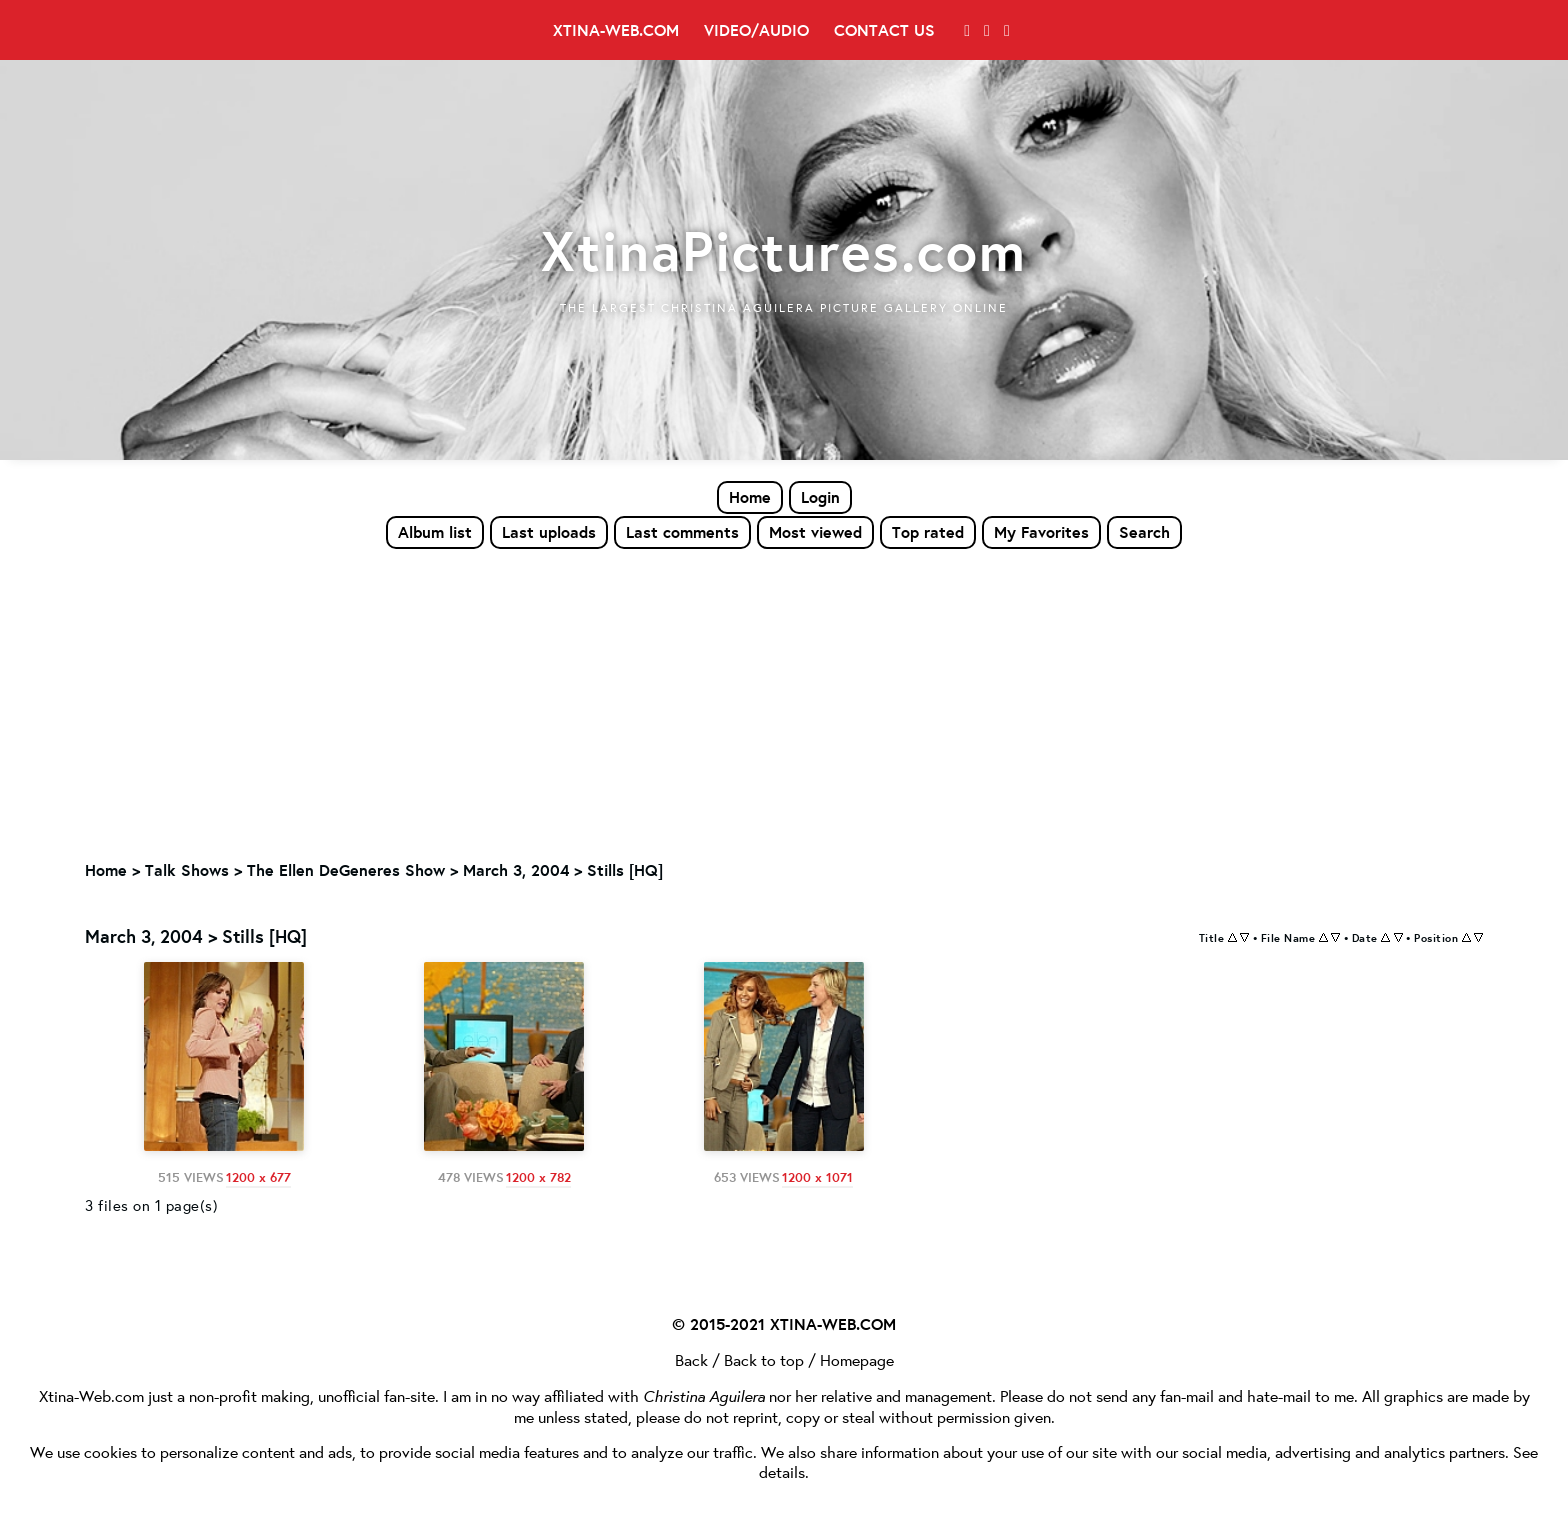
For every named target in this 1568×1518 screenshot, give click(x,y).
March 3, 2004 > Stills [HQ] (563, 871)
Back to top (764, 1358)
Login (820, 497)
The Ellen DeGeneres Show (346, 871)
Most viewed (815, 532)
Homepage (857, 1358)
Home (750, 497)
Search (1144, 532)
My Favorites (1041, 532)
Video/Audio (756, 30)
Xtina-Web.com (616, 30)
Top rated (928, 532)
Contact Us (884, 30)
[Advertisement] (784, 701)
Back (691, 1358)
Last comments (682, 532)
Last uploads (549, 532)
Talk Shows (187, 871)
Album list (435, 532)
